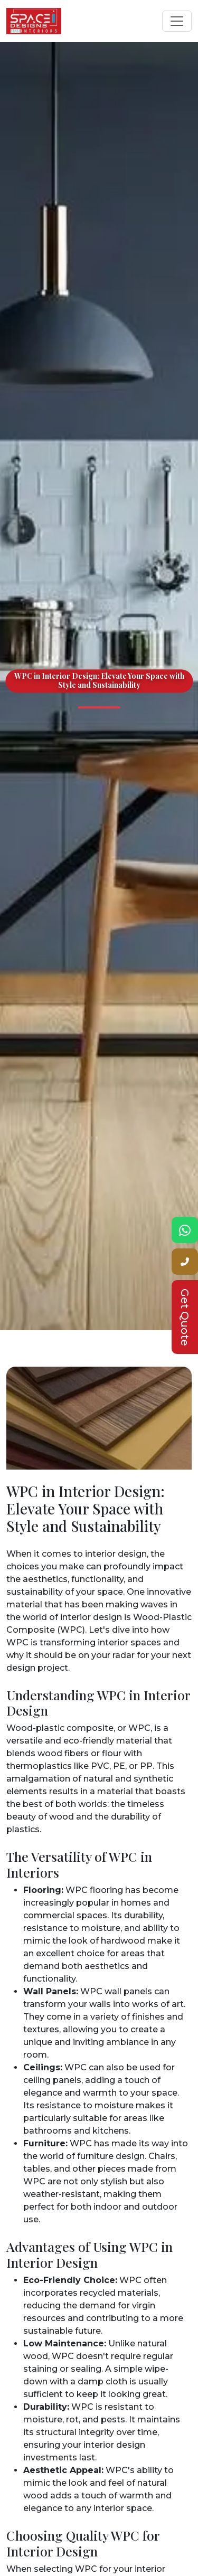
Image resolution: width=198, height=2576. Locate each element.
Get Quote (184, 1317)
